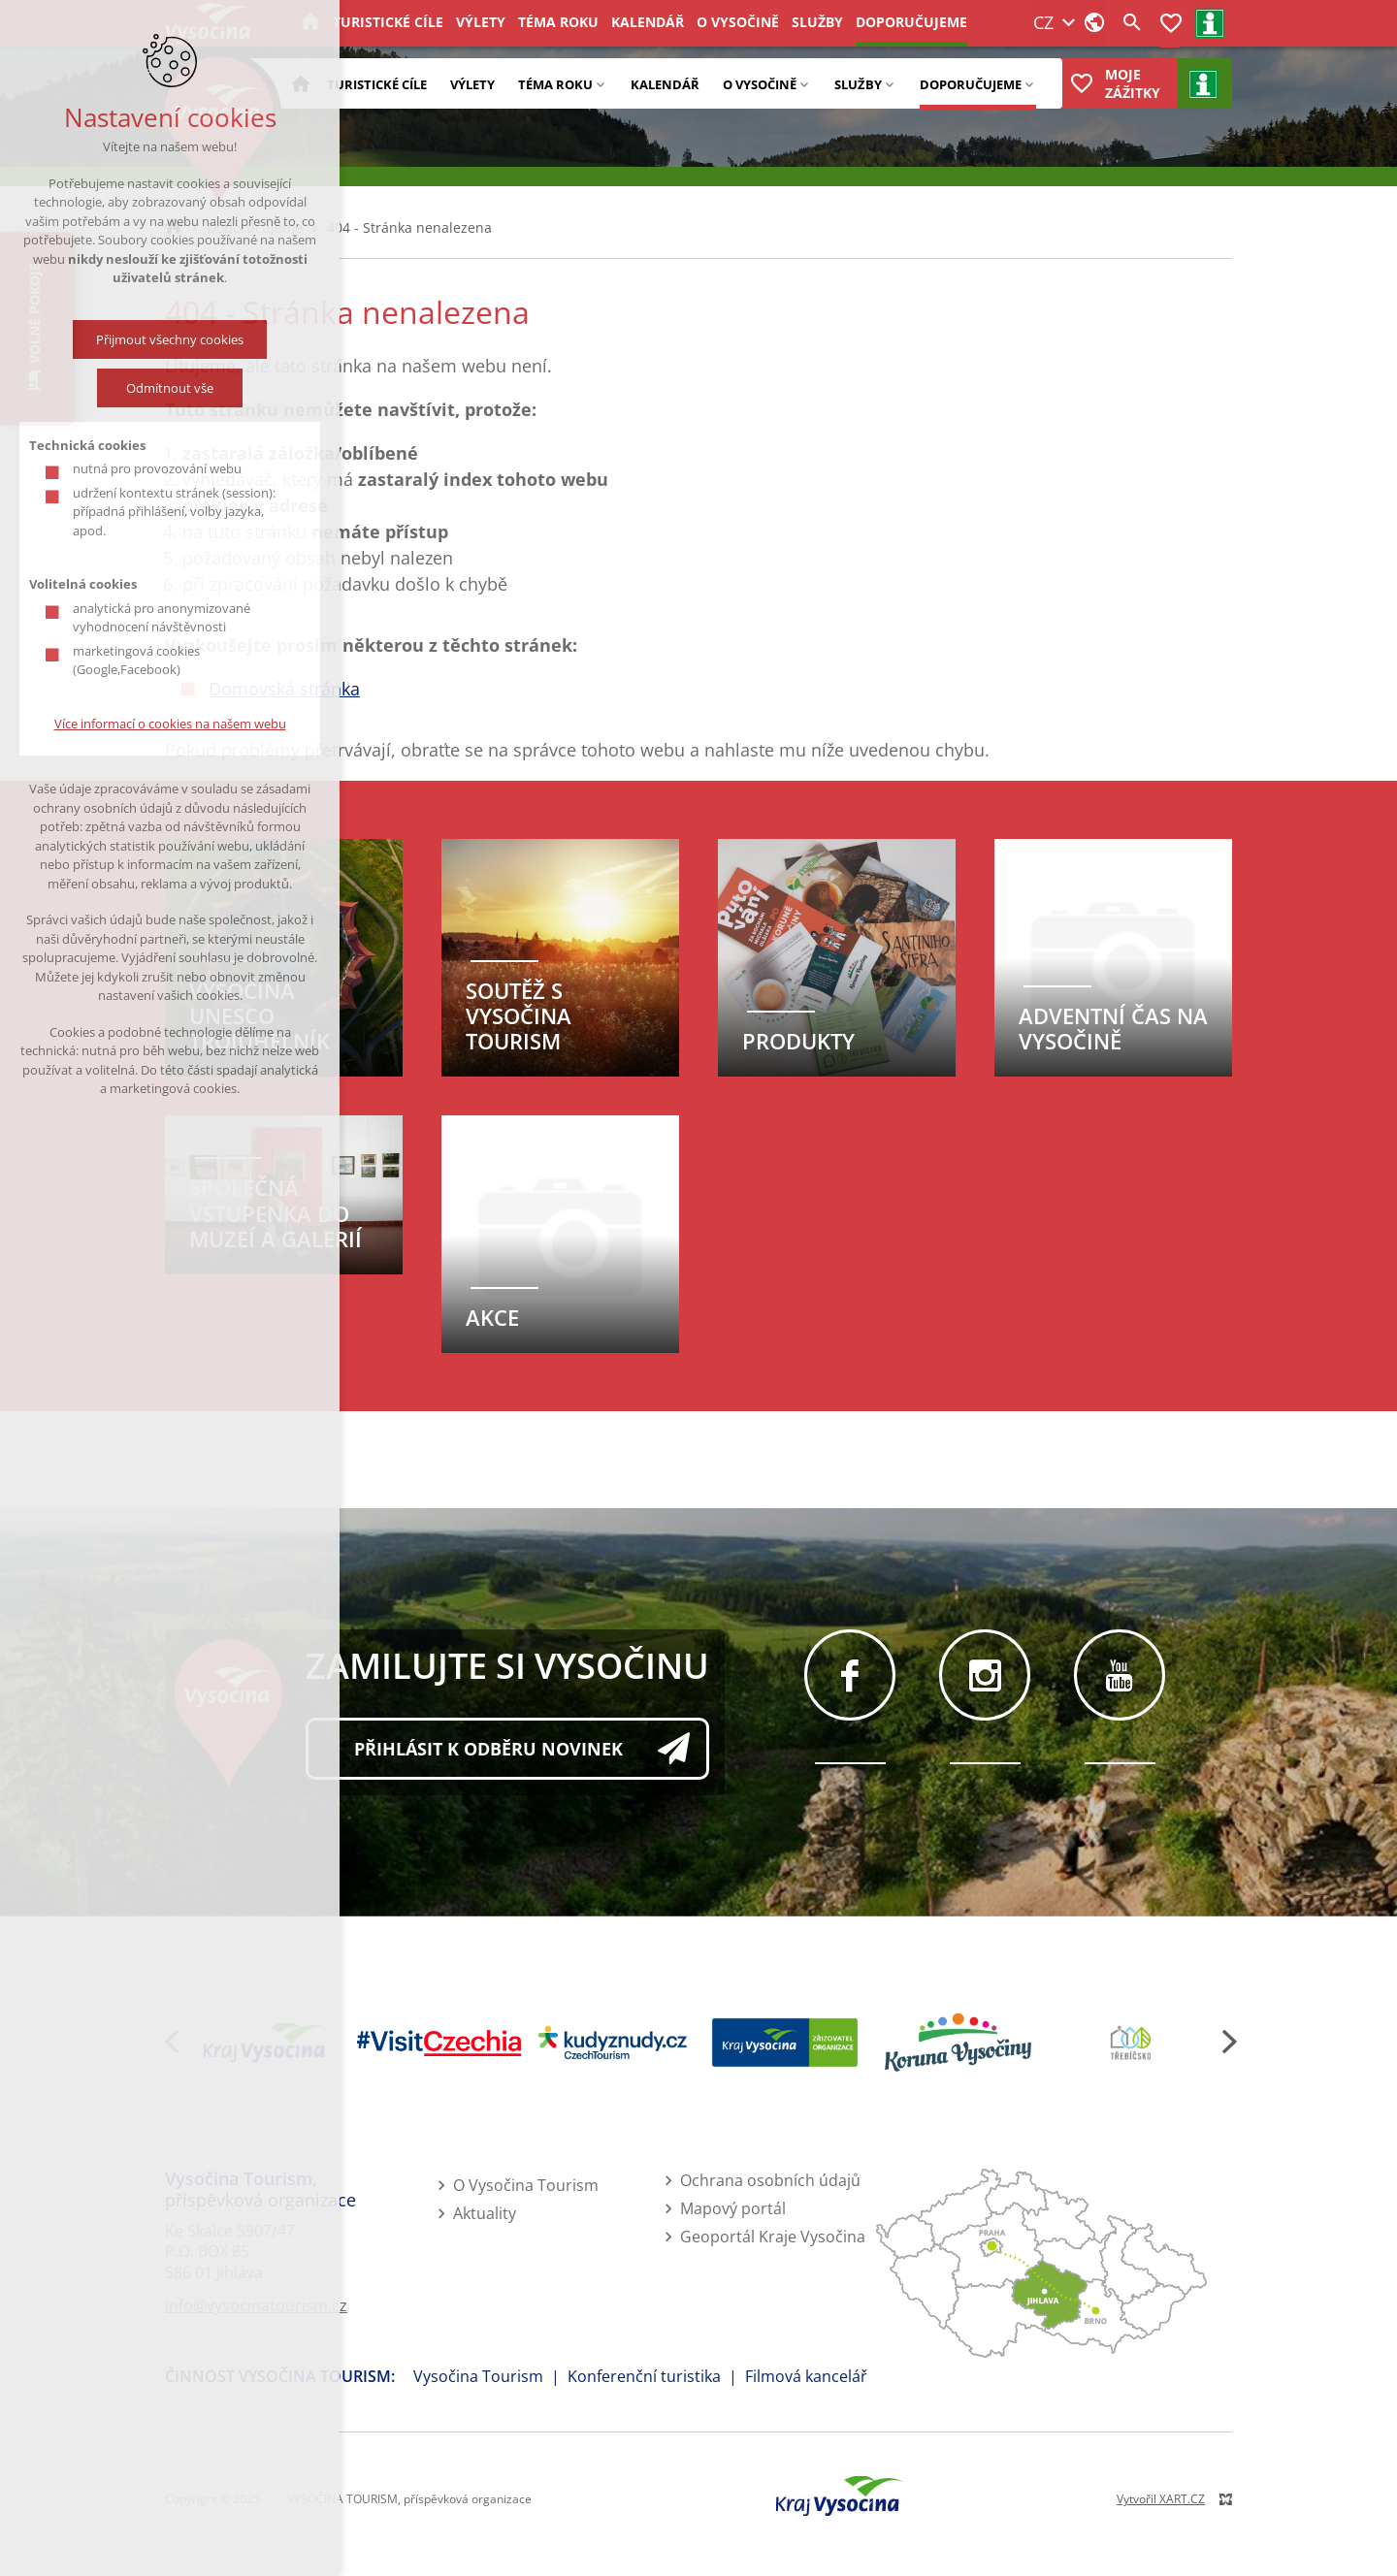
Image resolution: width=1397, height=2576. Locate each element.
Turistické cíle (377, 84)
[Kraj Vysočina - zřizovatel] (784, 2042)
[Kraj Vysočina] (265, 2042)
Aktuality (484, 2213)
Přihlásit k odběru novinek (488, 1748)
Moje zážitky (1132, 83)
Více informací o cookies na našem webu (170, 723)
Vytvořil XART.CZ (1161, 2499)
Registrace (1157, 30)
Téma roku (555, 84)
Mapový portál (733, 2208)
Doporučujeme (971, 84)
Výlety (472, 84)
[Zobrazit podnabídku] (600, 83)
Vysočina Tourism (478, 2376)
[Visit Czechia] (438, 2043)
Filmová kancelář (806, 2376)
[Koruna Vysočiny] (957, 2042)
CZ (936, 31)
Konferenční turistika (644, 2376)
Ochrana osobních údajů (770, 2180)
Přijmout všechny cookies (170, 339)
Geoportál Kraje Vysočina (772, 2236)
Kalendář (665, 84)
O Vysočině (759, 84)
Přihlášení (1083, 30)
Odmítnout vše (169, 388)
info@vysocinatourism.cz (256, 2305)
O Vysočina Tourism (526, 2185)
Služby (858, 84)
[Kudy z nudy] (612, 2043)
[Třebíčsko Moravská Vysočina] (1131, 2042)
